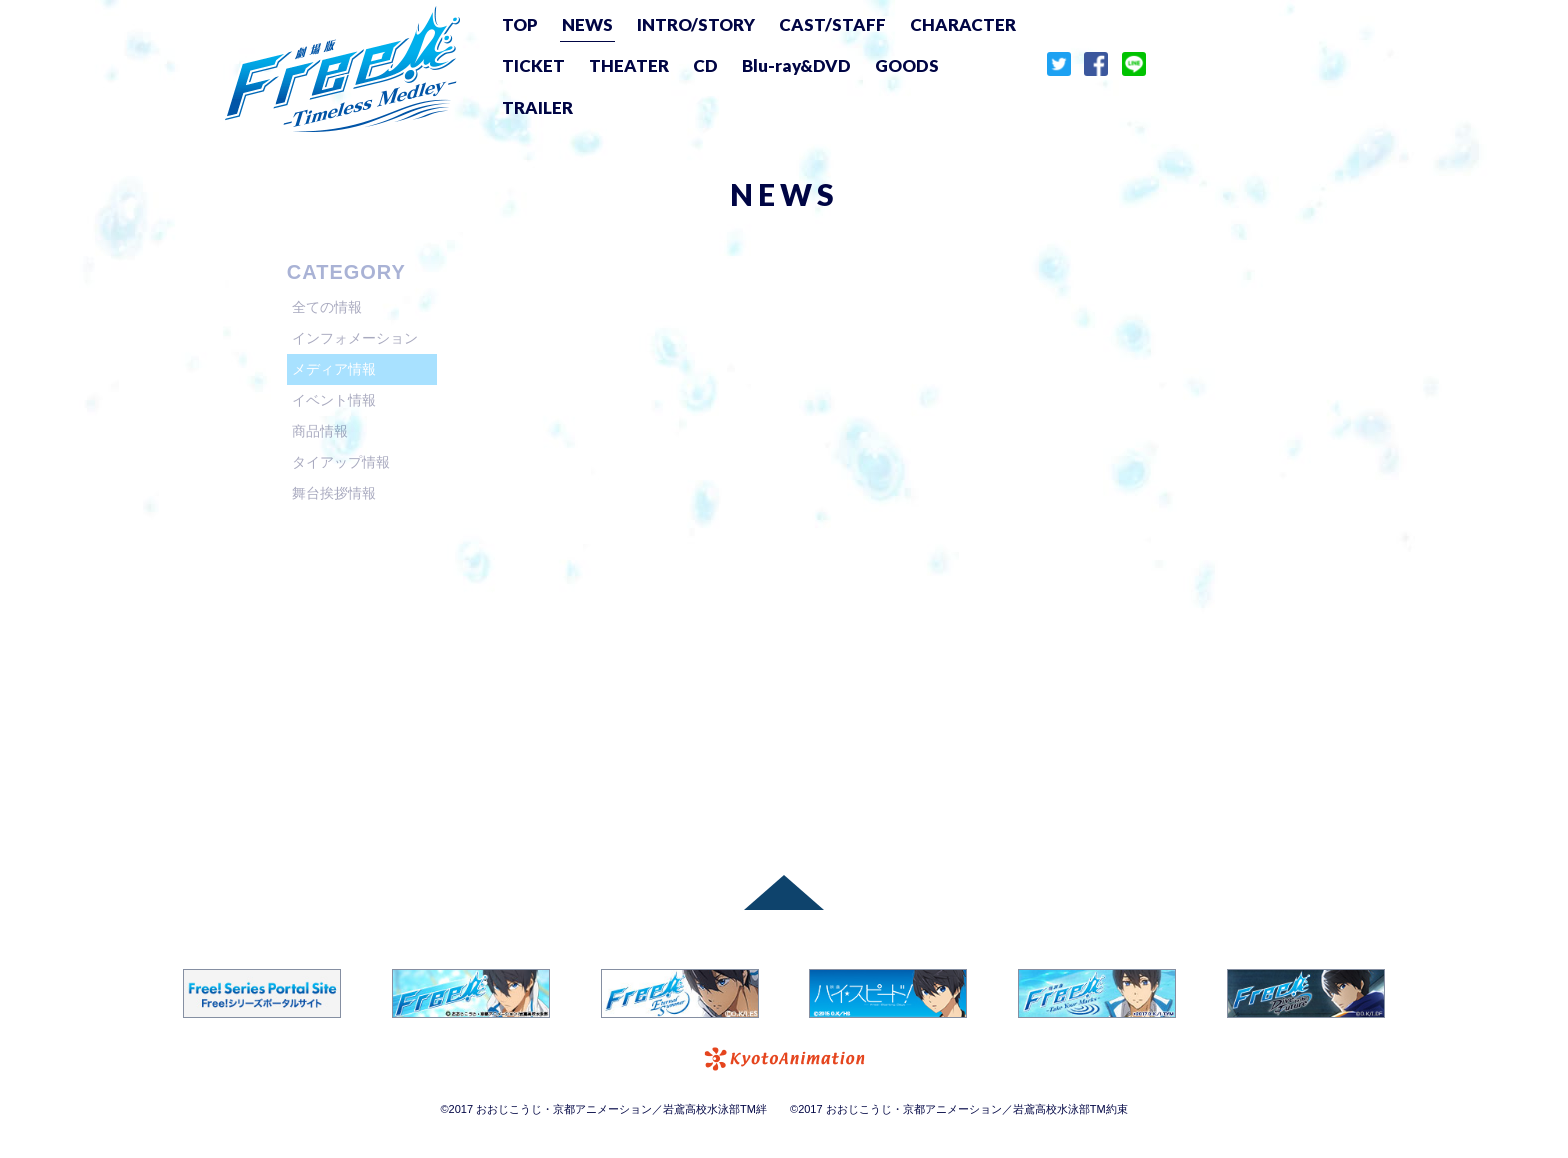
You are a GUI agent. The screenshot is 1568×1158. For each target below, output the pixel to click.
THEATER (629, 65)
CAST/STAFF (832, 24)
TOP (520, 24)
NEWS (587, 24)
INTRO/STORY (696, 24)
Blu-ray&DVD (796, 65)
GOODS (907, 65)
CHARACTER (963, 24)
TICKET (533, 65)
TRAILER (537, 107)
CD (705, 65)
